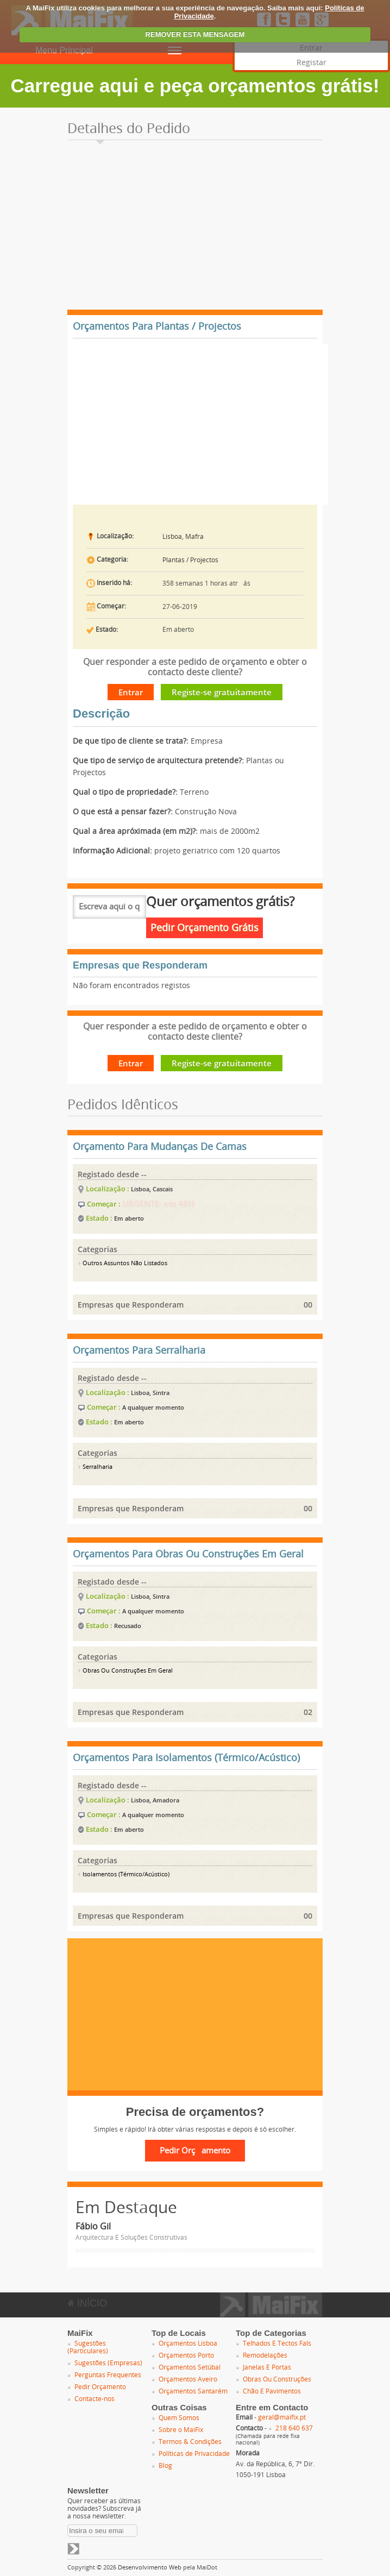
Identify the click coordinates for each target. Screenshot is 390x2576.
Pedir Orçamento (100, 2387)
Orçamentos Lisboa (188, 2343)
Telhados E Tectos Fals (277, 2343)
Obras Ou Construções (277, 2379)
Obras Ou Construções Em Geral (125, 1670)
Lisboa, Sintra (150, 1392)
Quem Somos (179, 2418)
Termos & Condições (190, 2442)
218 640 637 (294, 2428)
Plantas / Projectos (190, 560)
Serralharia (95, 1467)
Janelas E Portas (267, 2367)
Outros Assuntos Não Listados (122, 1263)
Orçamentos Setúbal (190, 2367)
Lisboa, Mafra (183, 537)
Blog (165, 2466)
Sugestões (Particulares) (87, 2347)
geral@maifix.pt (282, 2417)
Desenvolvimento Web (149, 2567)
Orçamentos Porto (186, 2355)
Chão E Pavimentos (272, 2391)
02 (308, 1712)
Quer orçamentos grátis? (220, 901)
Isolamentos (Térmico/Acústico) (123, 1874)
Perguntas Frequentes (107, 2375)
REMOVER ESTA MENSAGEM (195, 34)
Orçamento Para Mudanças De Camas (160, 1147)
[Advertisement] (195, 228)
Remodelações (265, 2355)
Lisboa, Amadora (155, 1800)
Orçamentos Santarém (193, 2391)
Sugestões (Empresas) (108, 2363)
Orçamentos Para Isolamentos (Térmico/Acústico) (186, 1758)
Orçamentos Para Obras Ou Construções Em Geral (188, 1554)
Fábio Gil (93, 2226)
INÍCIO (87, 2303)
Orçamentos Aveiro (188, 2379)
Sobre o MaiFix (181, 2430)
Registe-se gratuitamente (222, 692)
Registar (311, 62)
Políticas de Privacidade (194, 2454)
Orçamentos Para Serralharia (139, 1350)
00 (308, 1304)
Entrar (130, 692)
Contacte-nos (94, 2399)
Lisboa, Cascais (152, 1189)
